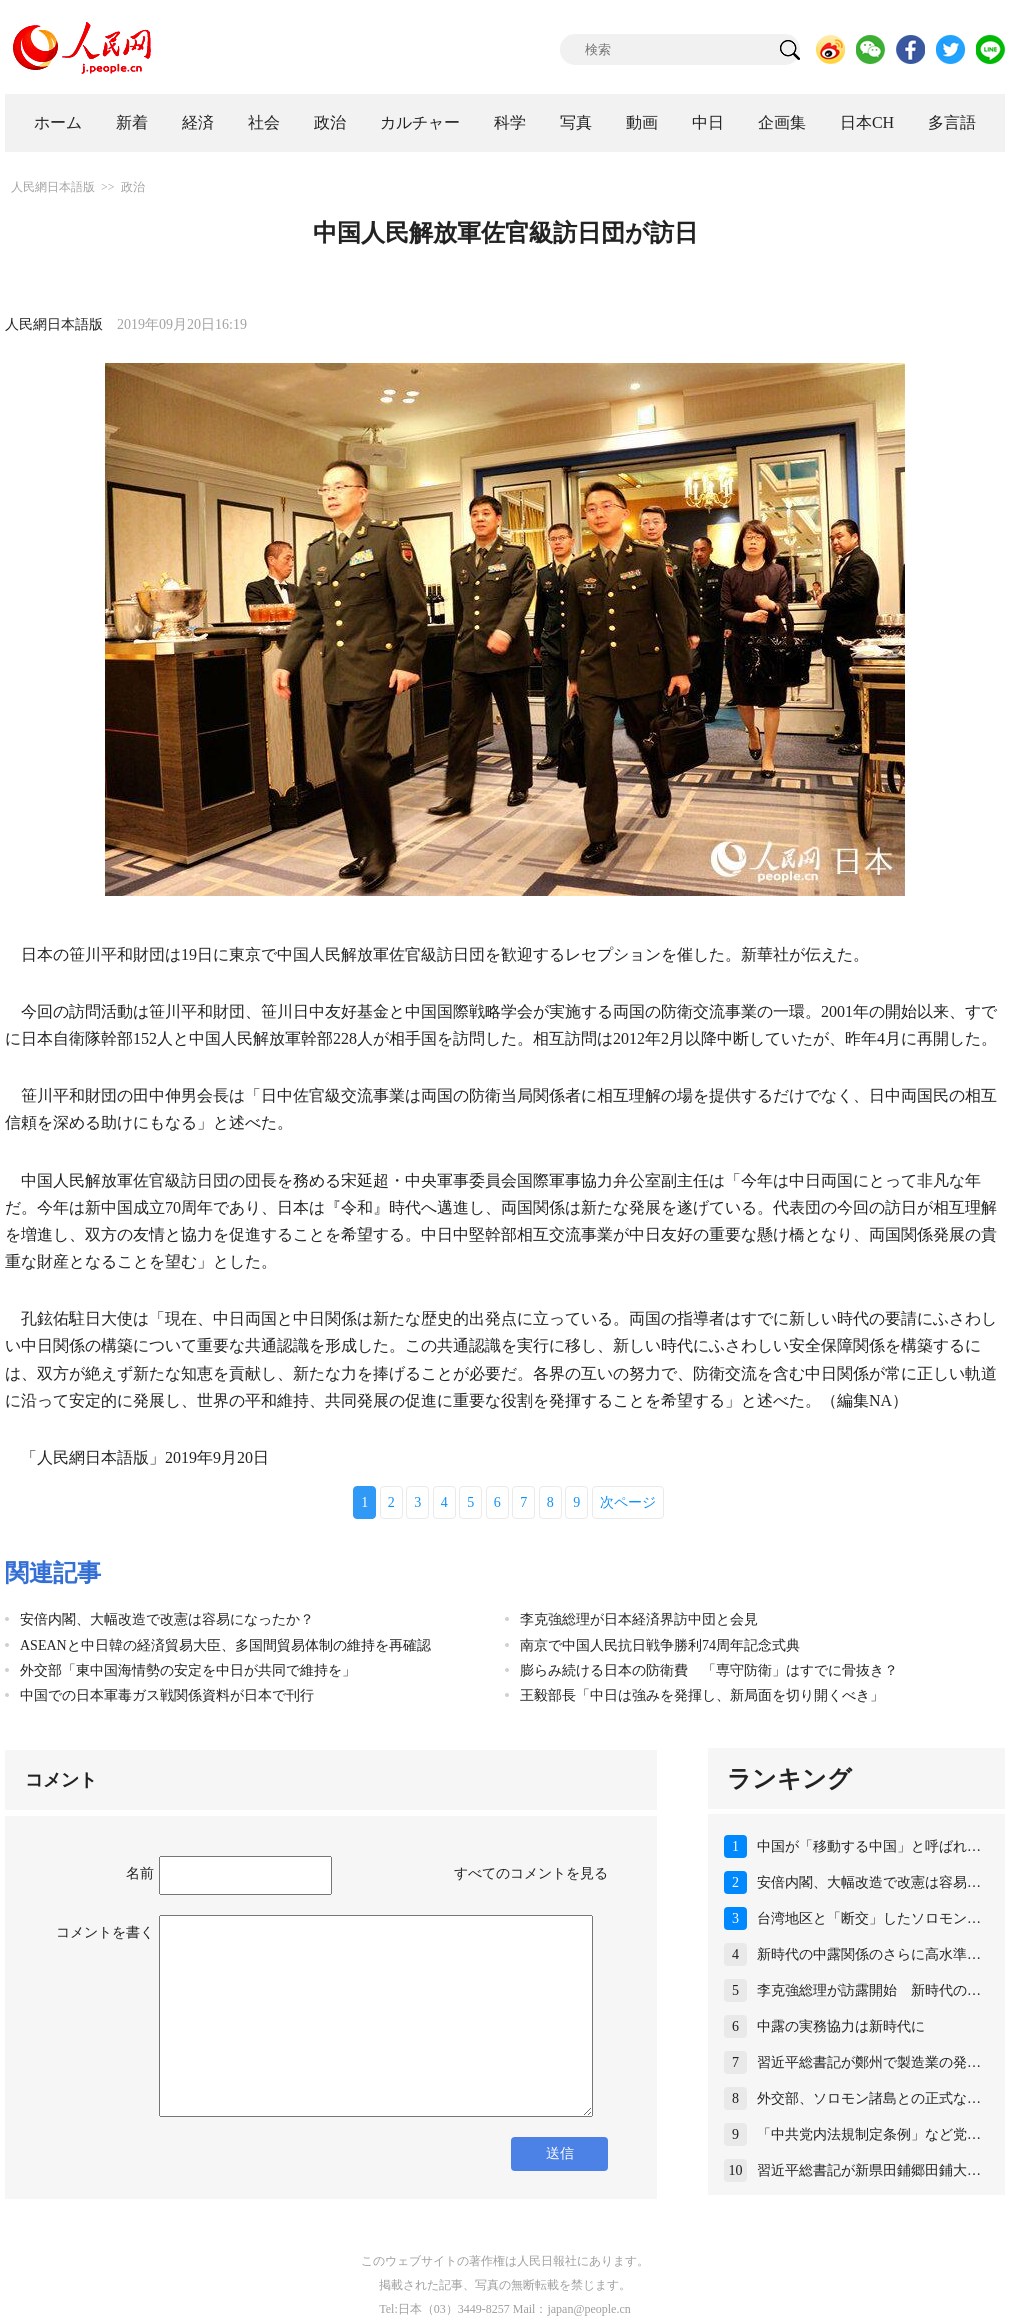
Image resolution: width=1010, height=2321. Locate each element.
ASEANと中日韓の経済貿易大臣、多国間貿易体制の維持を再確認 (225, 1645)
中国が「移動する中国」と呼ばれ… (869, 1846)
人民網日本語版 (53, 187)
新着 (132, 122)
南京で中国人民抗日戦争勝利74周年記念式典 (660, 1645)
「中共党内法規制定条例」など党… (869, 2134)
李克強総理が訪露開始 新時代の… (869, 1990)
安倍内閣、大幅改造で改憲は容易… (869, 1882)
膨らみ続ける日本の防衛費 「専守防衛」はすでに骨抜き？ (709, 1670)
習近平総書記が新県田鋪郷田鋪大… (869, 2170)
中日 (708, 122)
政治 (330, 122)
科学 (510, 122)
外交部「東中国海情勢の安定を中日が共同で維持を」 (188, 1670)
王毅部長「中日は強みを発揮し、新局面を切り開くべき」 (702, 1695)
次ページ (628, 1502)
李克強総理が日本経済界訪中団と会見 (639, 1619)
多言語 (952, 122)
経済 (198, 122)
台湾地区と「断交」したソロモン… (869, 1918)
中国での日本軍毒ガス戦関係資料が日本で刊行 (167, 1695)
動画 (642, 122)
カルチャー (420, 122)
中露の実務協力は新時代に (841, 2026)
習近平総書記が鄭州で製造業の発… (869, 2062)
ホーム (58, 122)
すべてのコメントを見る (531, 1873)
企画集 (782, 122)
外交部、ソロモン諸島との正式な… (869, 2098)
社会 (264, 122)
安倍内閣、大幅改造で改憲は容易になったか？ (167, 1619)
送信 (560, 2153)
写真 (576, 122)
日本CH (867, 122)
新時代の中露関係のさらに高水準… (869, 1954)
